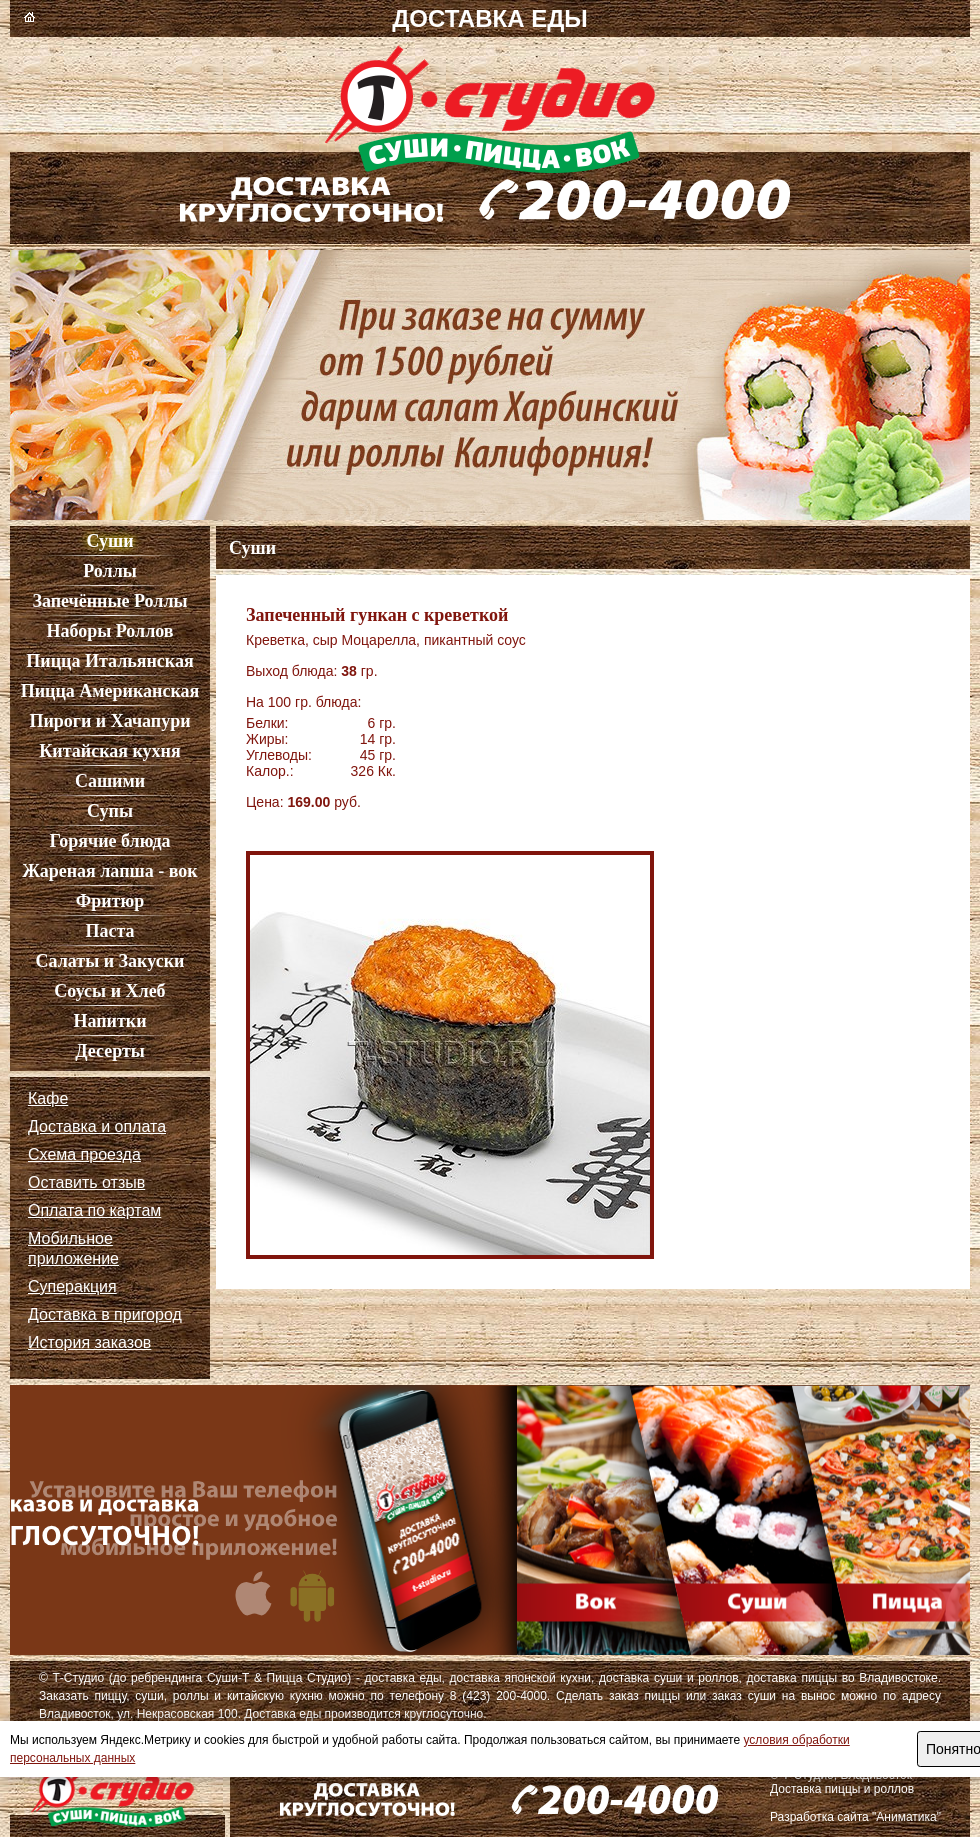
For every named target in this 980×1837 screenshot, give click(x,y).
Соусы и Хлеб (109, 991)
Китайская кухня (109, 751)
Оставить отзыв (86, 1182)
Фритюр (110, 901)
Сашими (110, 781)
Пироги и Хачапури (109, 721)
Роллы (110, 571)
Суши (109, 541)
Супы (110, 811)
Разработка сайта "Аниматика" (855, 1817)
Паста (109, 931)
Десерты (110, 1051)
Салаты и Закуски (110, 961)
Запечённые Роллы (109, 601)
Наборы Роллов (109, 631)
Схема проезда (84, 1154)
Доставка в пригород (105, 1314)
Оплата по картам (94, 1210)
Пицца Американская (110, 691)
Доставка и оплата (97, 1126)
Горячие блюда (109, 841)
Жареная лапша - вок (109, 871)
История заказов (89, 1342)
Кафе (48, 1098)
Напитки (109, 1021)
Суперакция (72, 1286)
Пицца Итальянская (109, 661)
